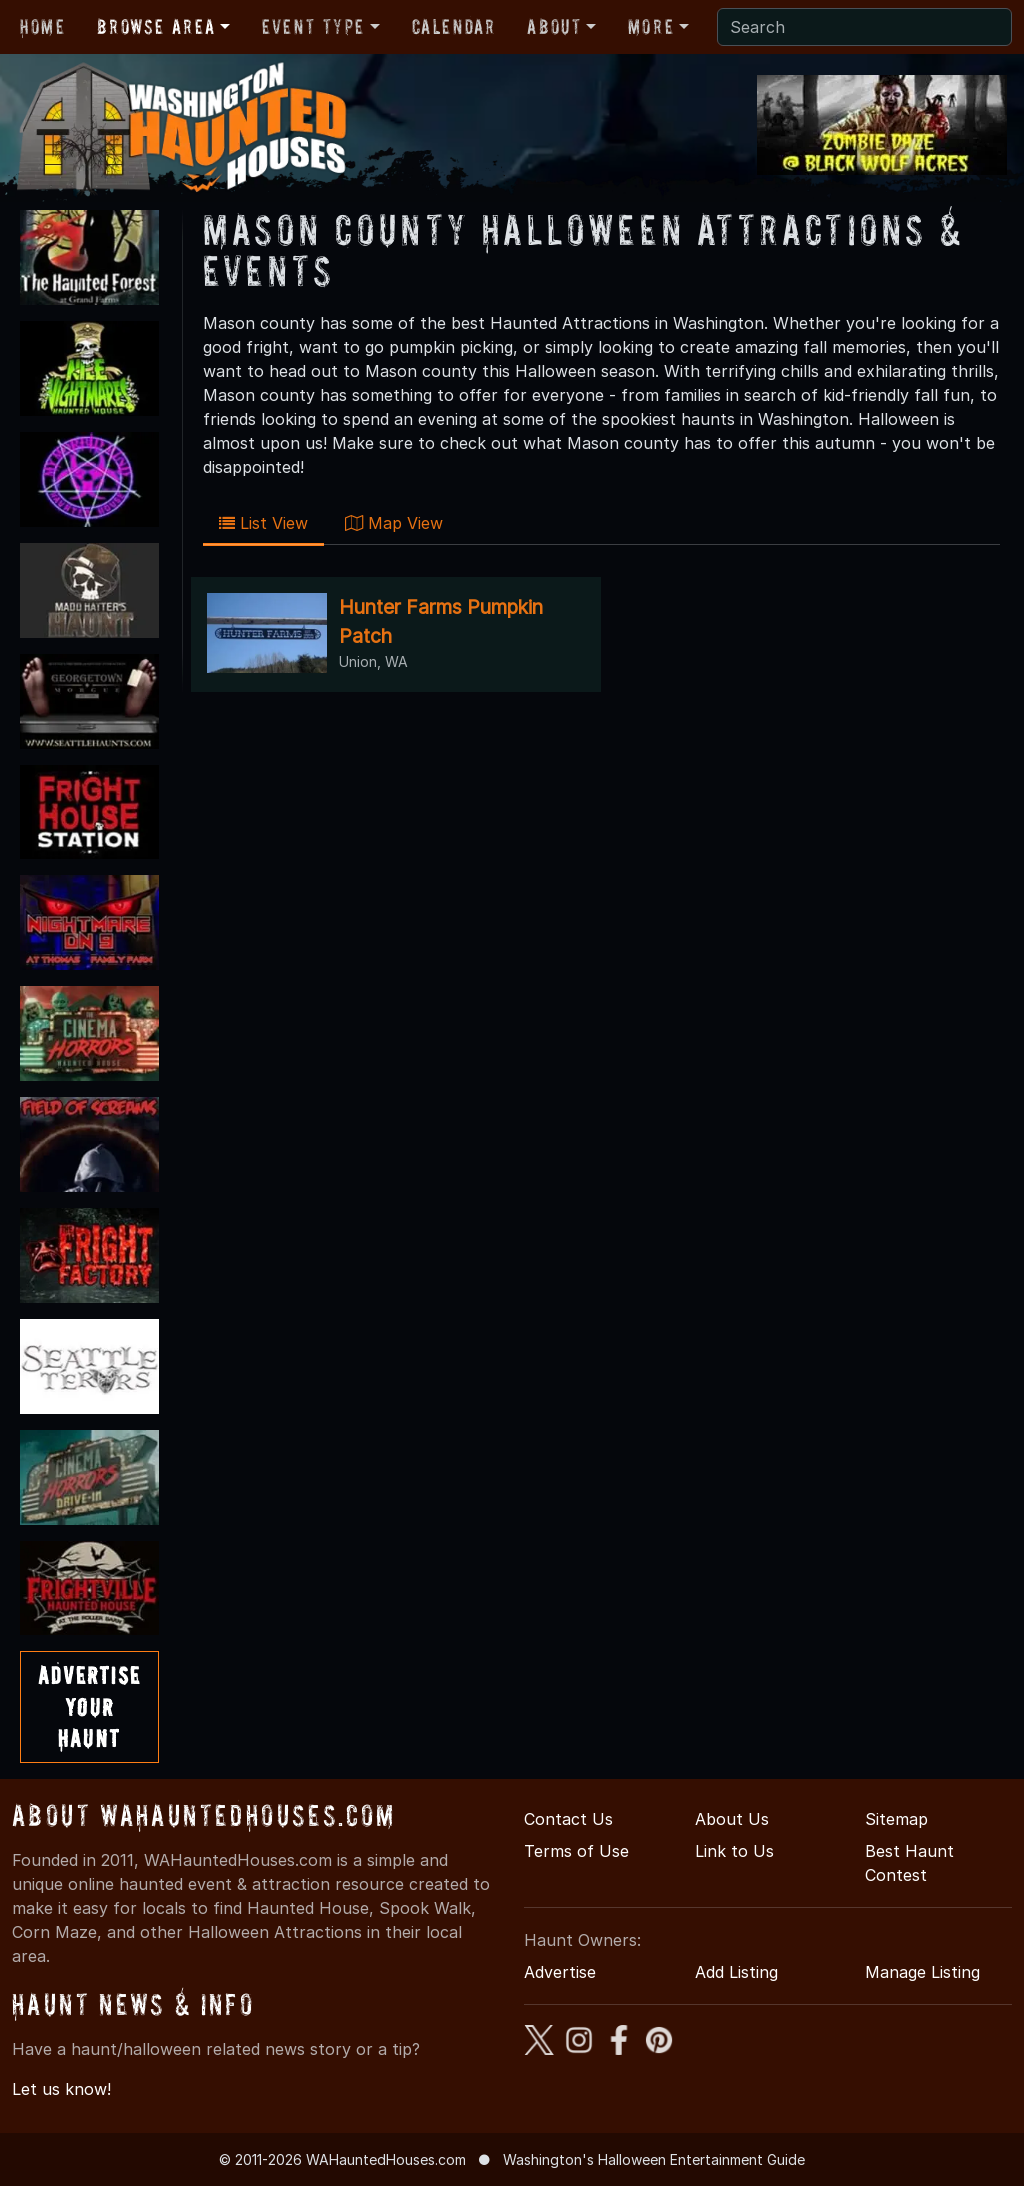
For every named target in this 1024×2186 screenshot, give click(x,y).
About (554, 27)
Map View (394, 523)
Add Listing (736, 1972)
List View (263, 523)
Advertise (560, 1972)
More (651, 27)
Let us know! (61, 2089)
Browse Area (156, 27)
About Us (732, 1819)
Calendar (454, 27)
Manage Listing (922, 1972)
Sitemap (896, 1819)
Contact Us (568, 1819)
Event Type (313, 27)
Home (42, 27)
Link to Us (734, 1851)
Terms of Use (576, 1851)
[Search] (864, 27)
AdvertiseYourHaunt (89, 1706)
